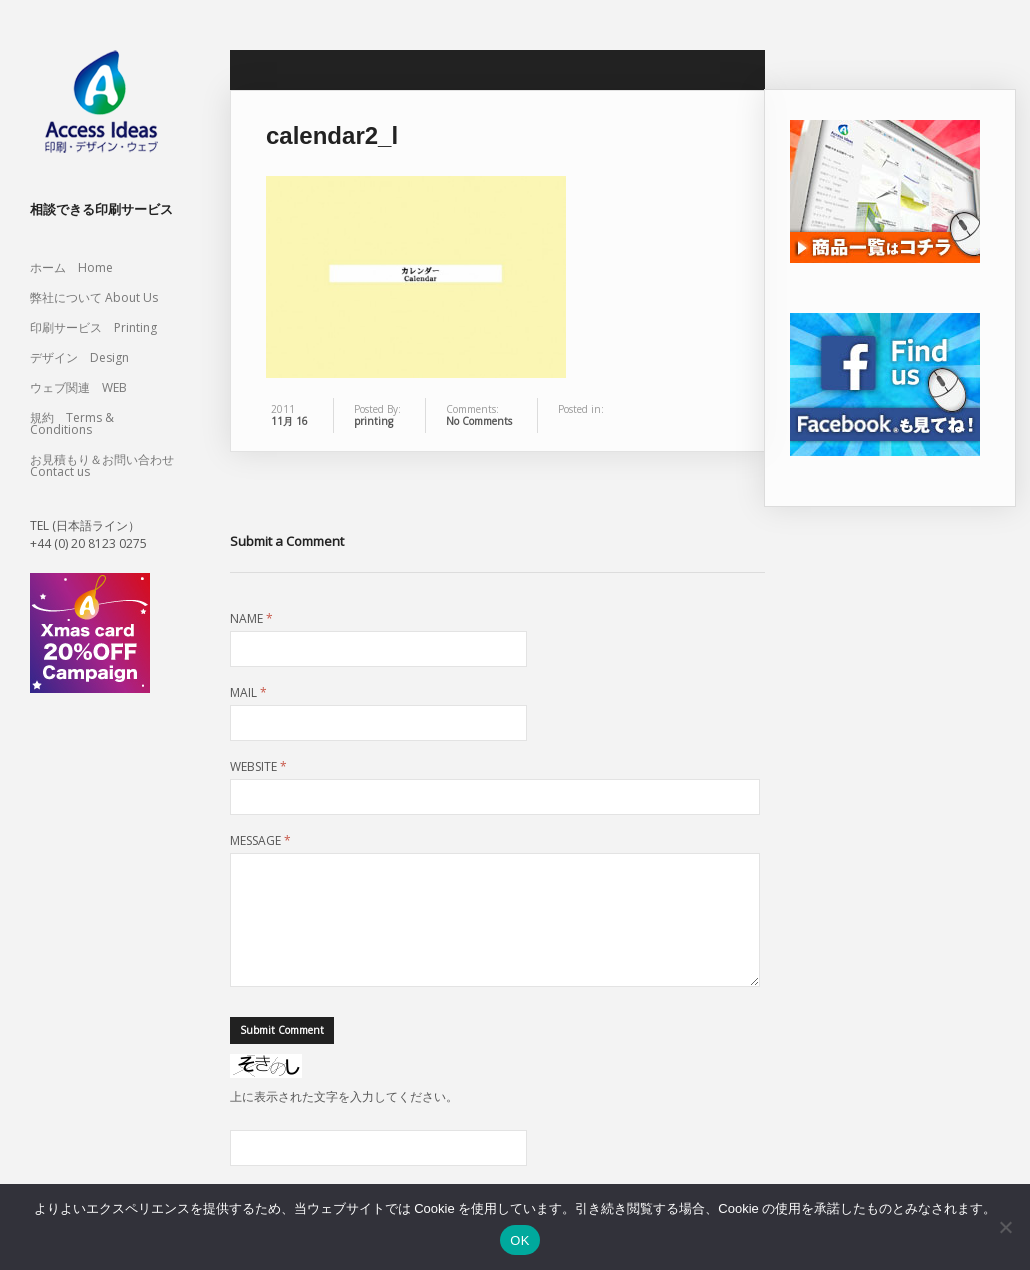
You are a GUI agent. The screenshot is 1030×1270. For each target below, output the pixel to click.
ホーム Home (71, 267)
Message (260, 841)
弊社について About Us (100, 297)
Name (251, 619)
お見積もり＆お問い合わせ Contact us (102, 465)
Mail (248, 693)
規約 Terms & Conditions (72, 423)
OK (519, 1240)
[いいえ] (1005, 1227)
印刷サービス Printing (93, 327)
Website (258, 767)
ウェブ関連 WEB (78, 387)
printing (373, 421)
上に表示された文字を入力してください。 (344, 1120)
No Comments (479, 421)
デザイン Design (79, 357)
